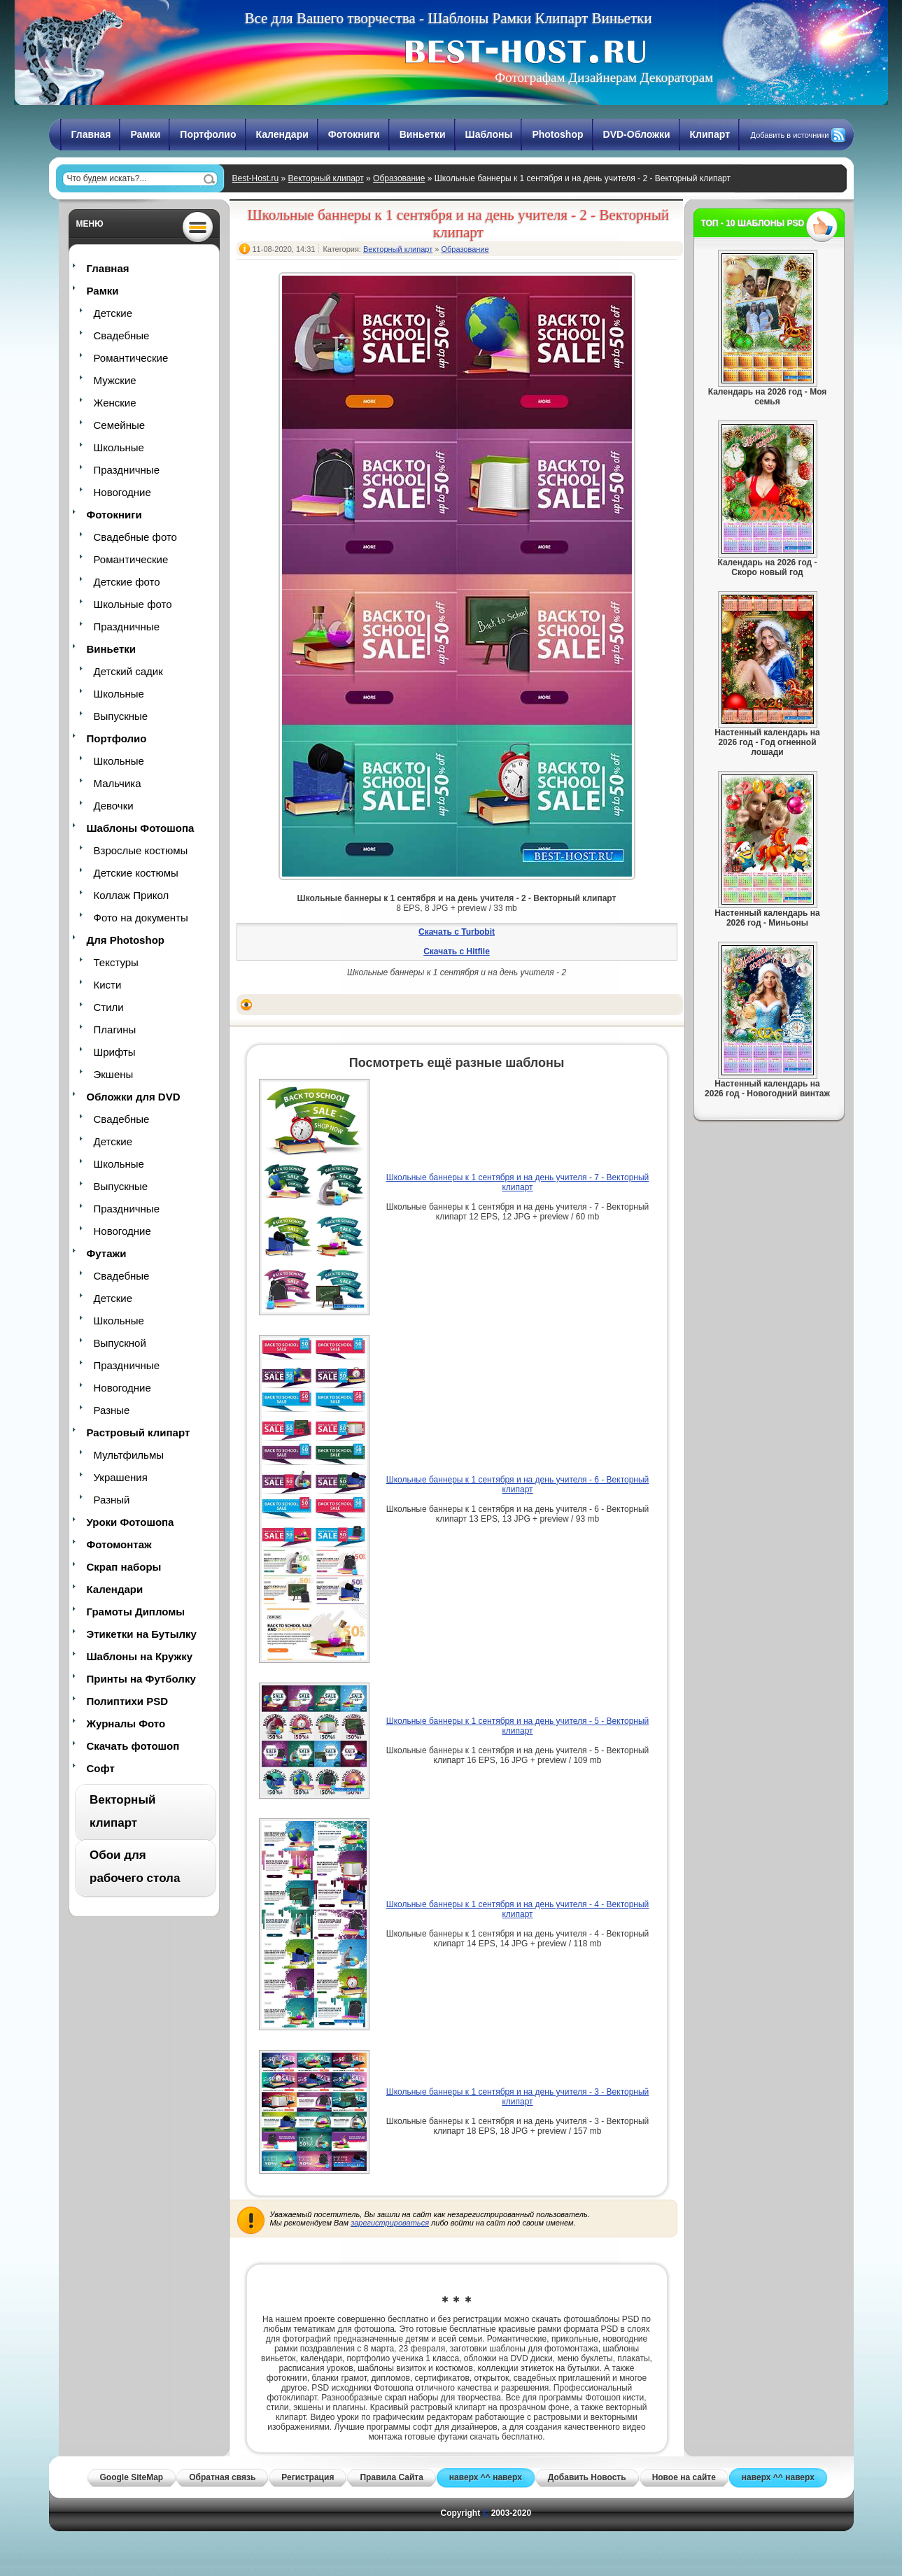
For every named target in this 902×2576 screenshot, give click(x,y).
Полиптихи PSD (128, 1701)
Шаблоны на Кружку (140, 1656)
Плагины (115, 1029)
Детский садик (128, 671)
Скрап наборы (124, 1567)
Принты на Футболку (141, 1679)
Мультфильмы (129, 1455)
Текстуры (116, 962)
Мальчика (117, 783)
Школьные (119, 447)
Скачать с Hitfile (456, 951)
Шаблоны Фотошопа (141, 828)
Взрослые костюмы (141, 850)
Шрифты (115, 1052)
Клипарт (710, 134)
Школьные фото (133, 604)
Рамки (145, 134)
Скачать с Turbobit (456, 932)
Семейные (120, 425)
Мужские (115, 380)
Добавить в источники (790, 135)
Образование (399, 178)
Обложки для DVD (134, 1097)
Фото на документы (141, 917)
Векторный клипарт (326, 178)
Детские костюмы (136, 873)
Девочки (114, 806)
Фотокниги (354, 134)
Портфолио (208, 134)
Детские (113, 313)
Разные (112, 1410)
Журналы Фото (126, 1723)
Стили (109, 1007)
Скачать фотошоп (133, 1746)
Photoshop (557, 134)
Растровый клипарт (138, 1432)
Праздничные (127, 470)
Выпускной (120, 1343)
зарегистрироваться (390, 2222)
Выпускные (121, 716)
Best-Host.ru (255, 178)
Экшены (114, 1074)
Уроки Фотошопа (130, 1522)
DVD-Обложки (636, 134)
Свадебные (122, 335)
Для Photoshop (125, 940)
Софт (101, 1768)
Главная (91, 134)
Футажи (107, 1253)
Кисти (108, 985)
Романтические (131, 358)
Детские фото (127, 582)
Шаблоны (489, 134)
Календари (282, 134)
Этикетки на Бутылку (142, 1634)
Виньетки (423, 134)
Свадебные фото (135, 537)
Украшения (121, 1477)
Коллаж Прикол (131, 895)
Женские (115, 403)
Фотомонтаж (119, 1544)
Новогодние (122, 492)
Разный (112, 1500)
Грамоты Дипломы (136, 1612)
